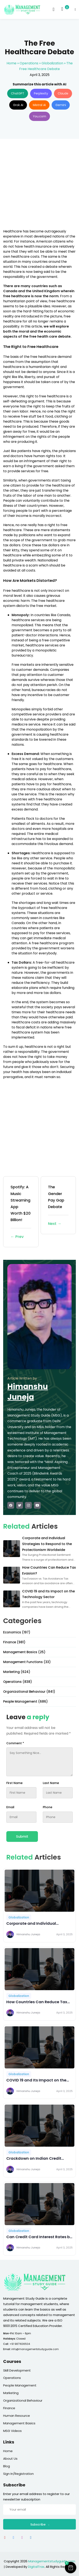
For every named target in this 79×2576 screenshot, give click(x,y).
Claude (63, 93)
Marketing (11, 2393)
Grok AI (18, 105)
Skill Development (17, 2370)
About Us (10, 2458)
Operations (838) (17, 1681)
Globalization (52, 63)
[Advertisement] (39, 186)
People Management (19, 2385)
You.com (39, 116)
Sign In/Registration (18, 2473)
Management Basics (19, 2423)
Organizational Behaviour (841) (29, 1691)
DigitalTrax (36, 2566)
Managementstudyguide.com (51, 2561)
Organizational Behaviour (22, 2400)
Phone (47, 1807)
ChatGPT (17, 93)
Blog (6, 2466)
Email (10, 1807)
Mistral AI (39, 105)
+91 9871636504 (19, 2344)
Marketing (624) (16, 1672)
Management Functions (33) (27, 1662)
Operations (29, 63)
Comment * (15, 1743)
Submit (22, 1836)
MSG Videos (12, 2431)
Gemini (60, 105)
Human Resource (16, 2415)
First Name (14, 1783)
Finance (9, 2408)
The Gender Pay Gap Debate (58, 1205)
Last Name (51, 1783)
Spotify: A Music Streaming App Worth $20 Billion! (21, 1212)
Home (11, 63)
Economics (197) (16, 1632)
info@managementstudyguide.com (35, 2349)
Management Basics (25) (24, 1652)
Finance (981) (14, 1642)
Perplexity (41, 93)
